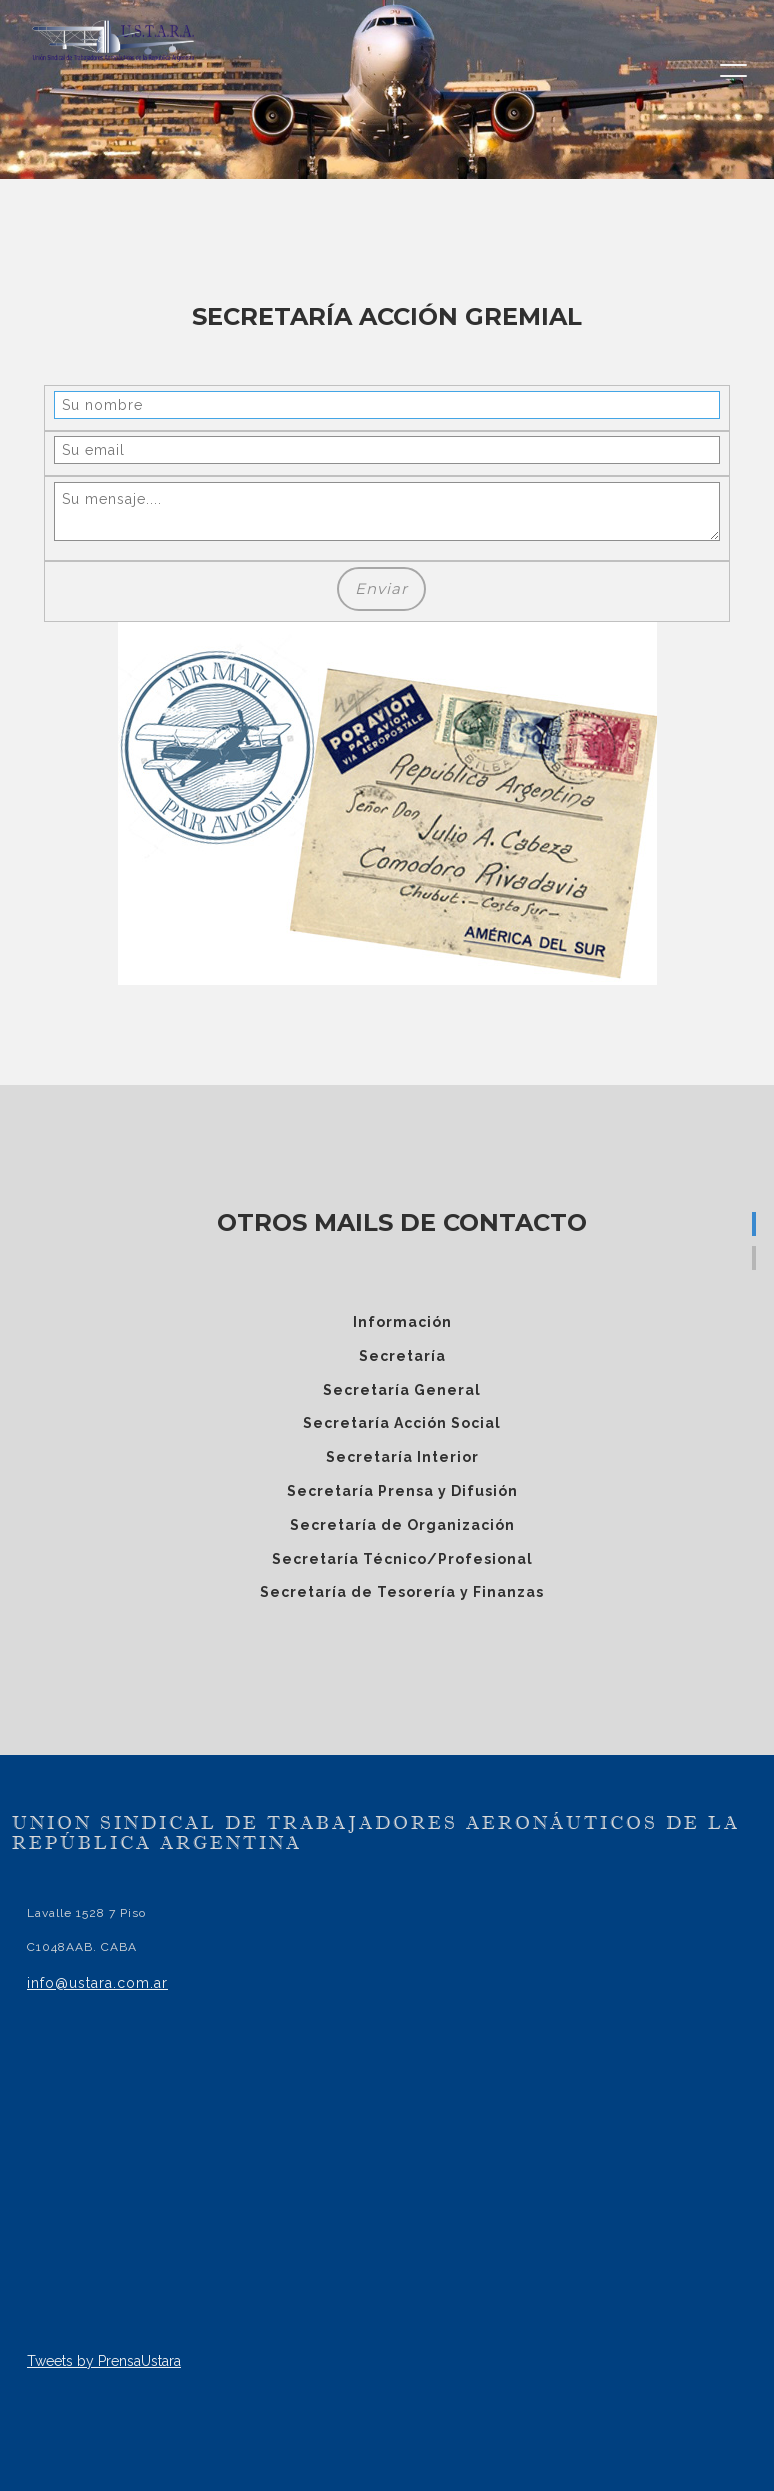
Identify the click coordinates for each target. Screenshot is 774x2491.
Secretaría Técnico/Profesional (402, 1559)
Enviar (381, 588)
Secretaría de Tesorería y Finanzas (402, 1592)
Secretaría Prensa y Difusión (402, 1491)
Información (402, 1322)
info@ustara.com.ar (97, 1983)
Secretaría (402, 1356)
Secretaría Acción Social (402, 1423)
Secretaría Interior (402, 1457)
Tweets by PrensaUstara (104, 2361)
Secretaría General (402, 1390)
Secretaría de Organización (402, 1525)
